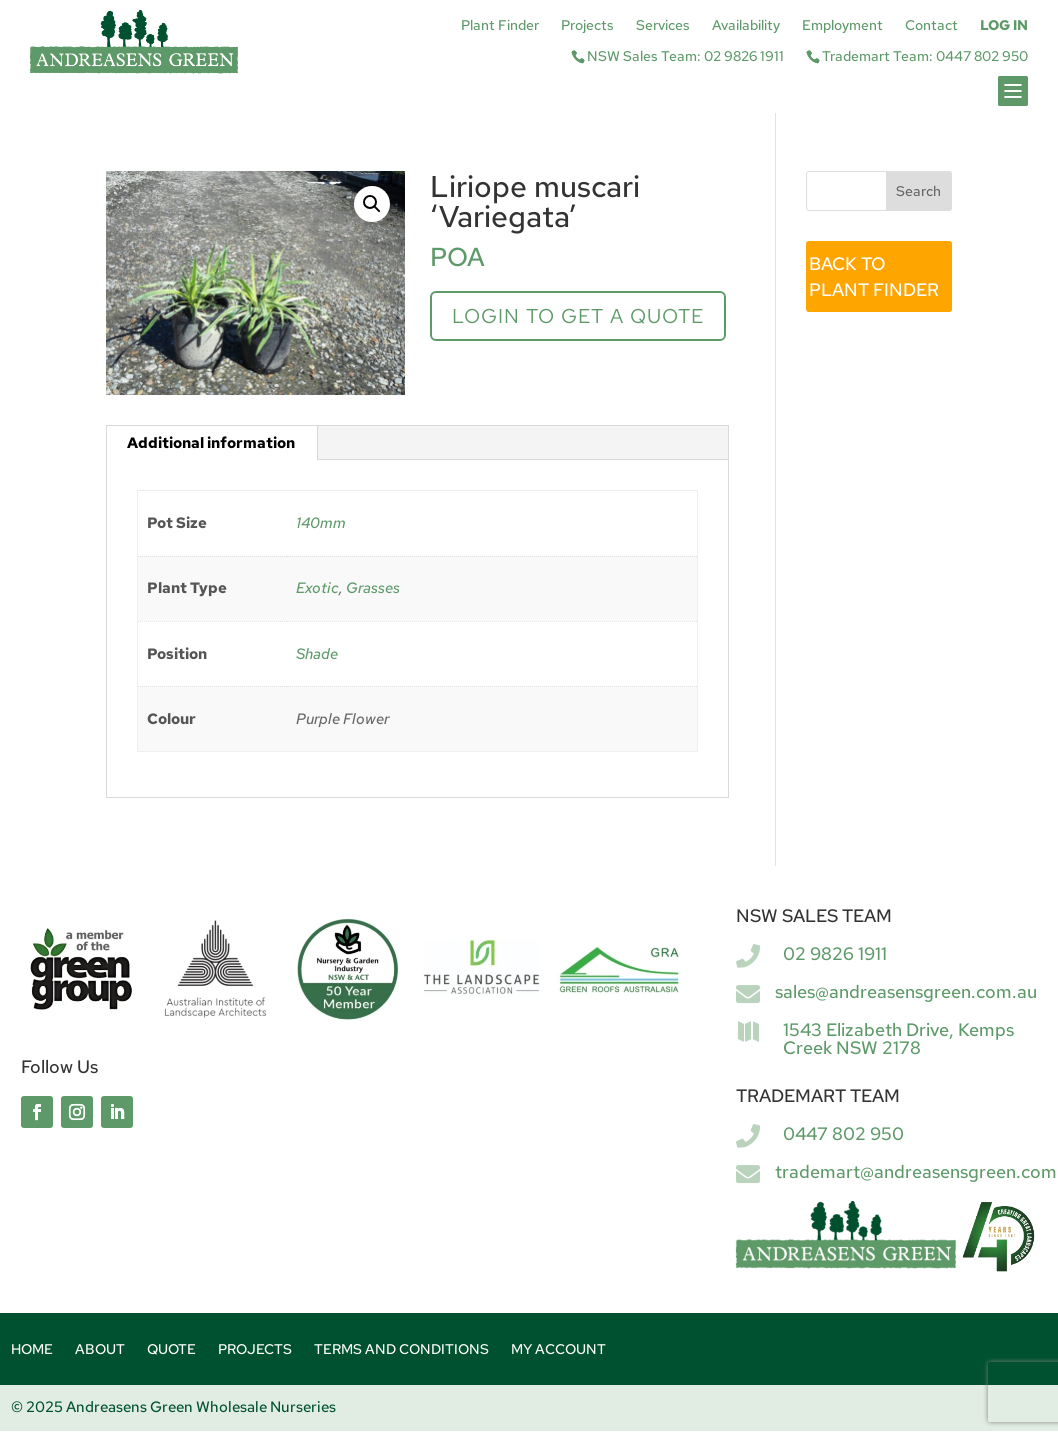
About (100, 1350)
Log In (1004, 26)
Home (32, 1350)
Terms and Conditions (401, 1350)
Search (918, 191)
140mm (321, 523)
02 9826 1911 (835, 953)
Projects (587, 26)
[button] (372, 204)
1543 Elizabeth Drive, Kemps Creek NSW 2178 (898, 1038)
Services (663, 26)
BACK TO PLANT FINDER (874, 276)
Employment (842, 26)
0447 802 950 (843, 1133)
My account (558, 1350)
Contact (931, 26)
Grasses (373, 588)
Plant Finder (500, 26)
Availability (746, 26)
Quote (171, 1350)
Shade (317, 654)
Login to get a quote (578, 316)
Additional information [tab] (211, 443)
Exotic (317, 588)
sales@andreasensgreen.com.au (906, 991)
